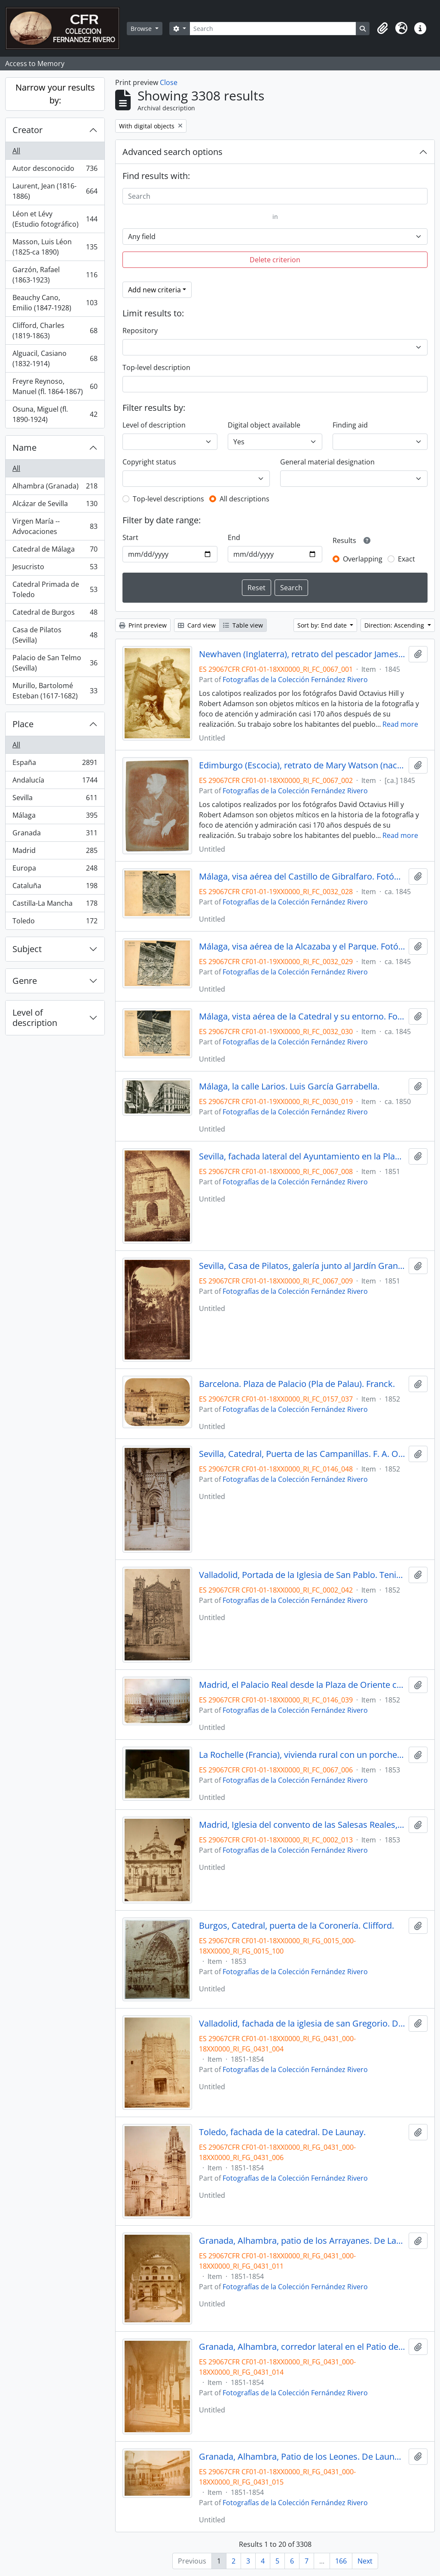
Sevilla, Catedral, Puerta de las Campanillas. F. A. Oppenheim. (302, 1454)
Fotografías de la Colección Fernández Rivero (295, 679)
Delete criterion (275, 259)
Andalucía (55, 782)
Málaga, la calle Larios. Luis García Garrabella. (289, 1086)
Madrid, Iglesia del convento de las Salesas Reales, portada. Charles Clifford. (302, 1825)
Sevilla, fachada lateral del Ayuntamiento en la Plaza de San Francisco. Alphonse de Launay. (302, 1156)
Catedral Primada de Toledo (55, 589)
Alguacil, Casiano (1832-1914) (55, 358)
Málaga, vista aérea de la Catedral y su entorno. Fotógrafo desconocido (302, 1016)
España (55, 764)
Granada (55, 835)
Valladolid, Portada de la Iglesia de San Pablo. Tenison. (302, 1575)
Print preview (143, 625)
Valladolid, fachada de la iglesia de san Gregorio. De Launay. (302, 2023)
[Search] (272, 28)
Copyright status (149, 462)
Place (23, 724)
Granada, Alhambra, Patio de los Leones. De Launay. (302, 2457)
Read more (400, 724)
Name (24, 447)
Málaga (55, 817)
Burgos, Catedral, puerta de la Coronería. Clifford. (296, 1926)
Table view (243, 625)
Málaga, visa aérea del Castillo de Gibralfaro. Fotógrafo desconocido (302, 876)
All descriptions (244, 499)
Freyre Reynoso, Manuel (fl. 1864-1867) (55, 386)
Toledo (55, 922)
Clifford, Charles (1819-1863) (55, 330)
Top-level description (156, 367)
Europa (55, 870)
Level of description (34, 1018)
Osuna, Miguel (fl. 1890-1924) (55, 414)
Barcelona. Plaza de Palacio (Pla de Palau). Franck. (297, 1384)
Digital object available (264, 425)
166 (341, 2561)
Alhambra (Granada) (55, 488)
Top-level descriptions (168, 499)
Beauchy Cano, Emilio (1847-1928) (55, 303)
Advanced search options (172, 152)
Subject (27, 949)
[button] (382, 28)
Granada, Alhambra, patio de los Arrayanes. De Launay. (302, 2241)
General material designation (327, 462)
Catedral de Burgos (55, 614)
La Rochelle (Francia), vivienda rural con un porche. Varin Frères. (302, 1755)
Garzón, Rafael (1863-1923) (55, 275)
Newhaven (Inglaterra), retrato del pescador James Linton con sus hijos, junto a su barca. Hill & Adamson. (302, 654)
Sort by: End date (322, 625)
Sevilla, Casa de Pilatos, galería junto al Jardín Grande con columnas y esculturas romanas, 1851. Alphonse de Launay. (302, 1266)
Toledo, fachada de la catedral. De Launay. (282, 2132)
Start (130, 537)
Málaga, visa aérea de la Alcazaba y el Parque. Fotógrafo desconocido (302, 946)
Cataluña (55, 887)
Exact (406, 559)
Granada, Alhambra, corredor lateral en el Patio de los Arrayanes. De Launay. (302, 2347)
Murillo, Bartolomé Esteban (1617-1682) (55, 691)
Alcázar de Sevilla (55, 505)
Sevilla (55, 799)
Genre (24, 980)
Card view (197, 625)
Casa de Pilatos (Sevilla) (55, 635)
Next (365, 2561)
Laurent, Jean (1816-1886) (55, 191)
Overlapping (362, 559)
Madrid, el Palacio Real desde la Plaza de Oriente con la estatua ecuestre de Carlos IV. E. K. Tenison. (302, 1685)
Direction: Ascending (395, 625)
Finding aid (350, 425)
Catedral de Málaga (55, 551)
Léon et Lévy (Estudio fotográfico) (55, 219)
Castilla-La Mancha (55, 905)
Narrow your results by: (55, 94)
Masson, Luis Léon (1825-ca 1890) (55, 247)
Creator (27, 130)
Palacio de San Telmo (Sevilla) (55, 663)
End (234, 537)
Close (168, 82)
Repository (140, 330)
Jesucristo (55, 568)
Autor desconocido (55, 170)
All (16, 150)
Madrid (55, 852)
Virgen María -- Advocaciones (55, 526)
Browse (142, 28)
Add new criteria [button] (154, 289)
